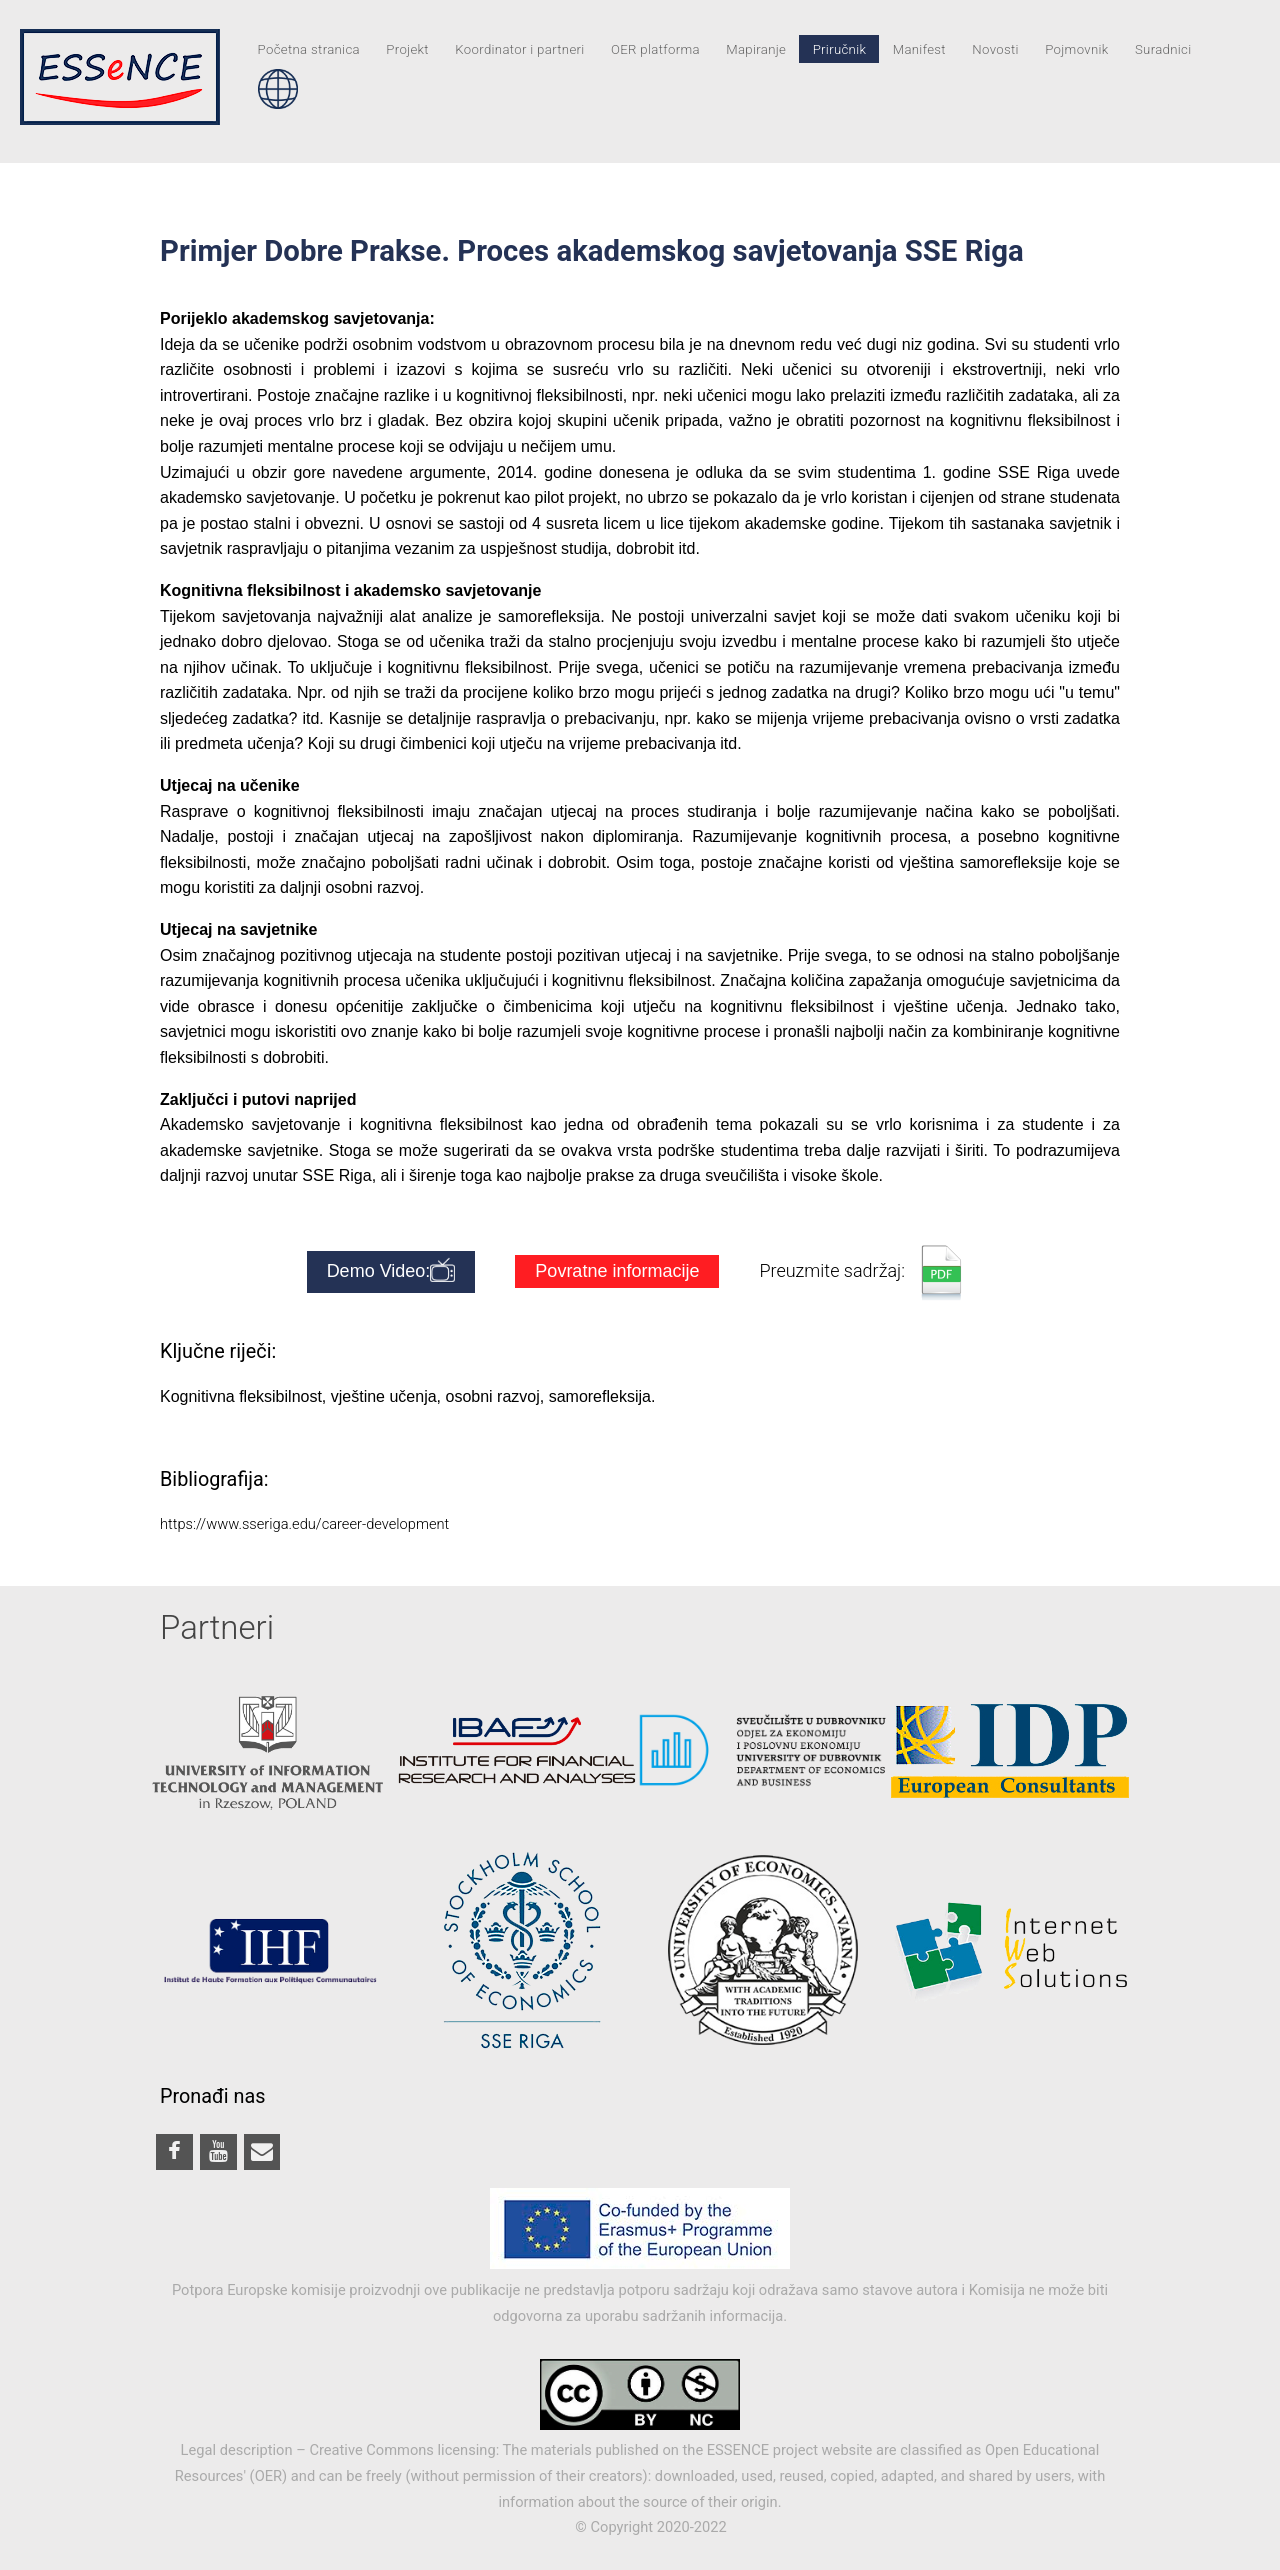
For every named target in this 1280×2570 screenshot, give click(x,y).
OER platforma (655, 48)
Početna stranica (309, 48)
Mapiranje (756, 48)
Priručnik (840, 48)
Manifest (919, 48)
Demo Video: (391, 1272)
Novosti (995, 48)
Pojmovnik (1076, 48)
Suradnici (1163, 48)
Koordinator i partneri (519, 48)
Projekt (407, 48)
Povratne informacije (617, 1271)
